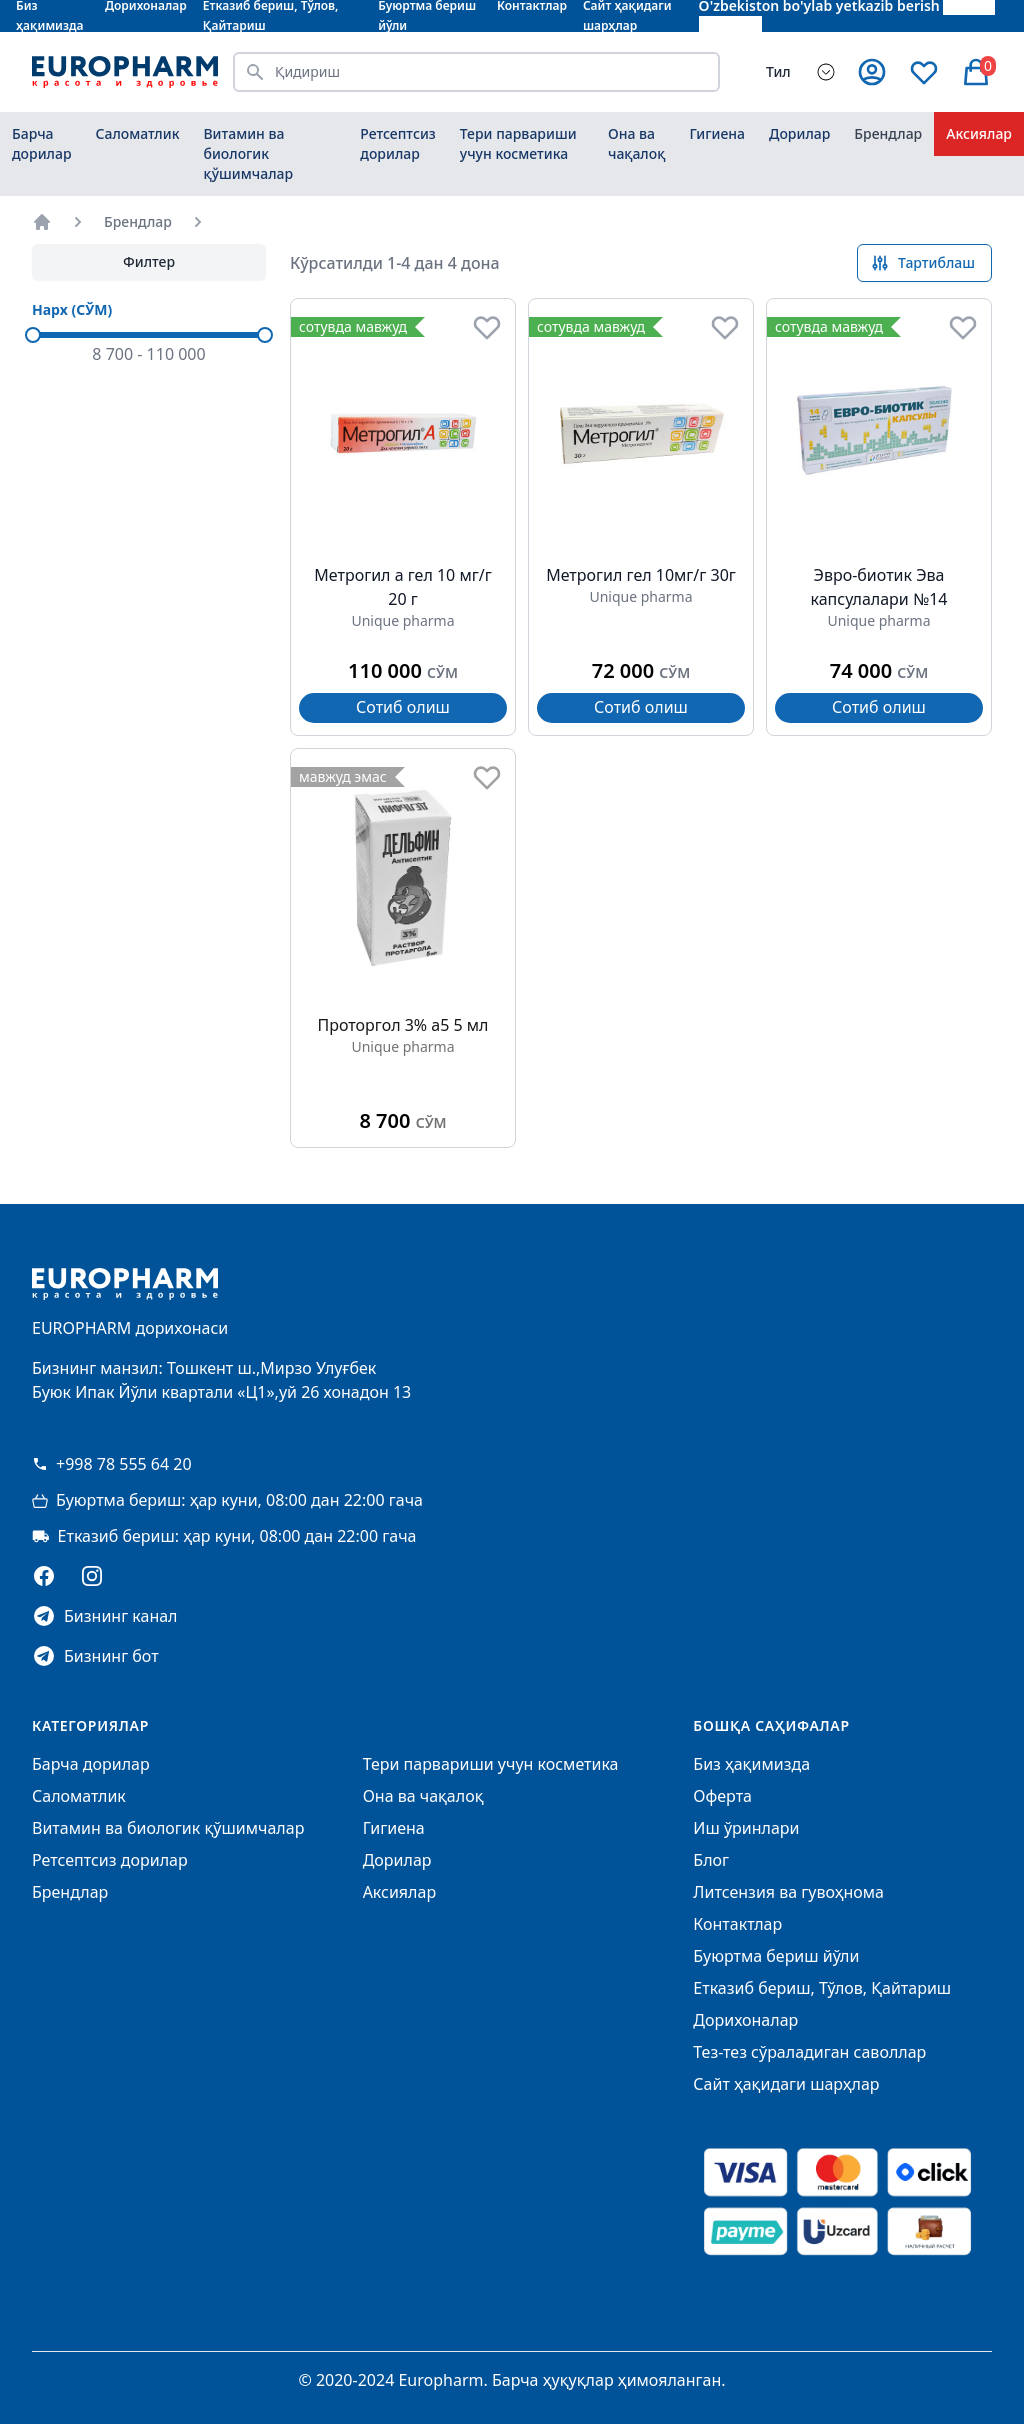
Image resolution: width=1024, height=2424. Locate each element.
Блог (711, 1860)
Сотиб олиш (403, 707)
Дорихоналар (745, 2020)
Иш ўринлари (746, 1828)
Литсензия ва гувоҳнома (788, 1892)
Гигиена (717, 133)
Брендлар (888, 133)
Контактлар (737, 1924)
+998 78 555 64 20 (112, 1464)
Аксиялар (979, 133)
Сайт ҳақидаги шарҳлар (786, 2084)
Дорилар (799, 133)
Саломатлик (138, 133)
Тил (778, 71)
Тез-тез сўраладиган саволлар (809, 2052)
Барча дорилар (42, 143)
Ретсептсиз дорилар (398, 143)
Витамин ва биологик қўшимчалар (248, 153)
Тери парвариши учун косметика (518, 143)
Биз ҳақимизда (751, 1764)
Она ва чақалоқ (636, 143)
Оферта (722, 1796)
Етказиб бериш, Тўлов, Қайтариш (822, 1988)
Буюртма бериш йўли (776, 1956)
